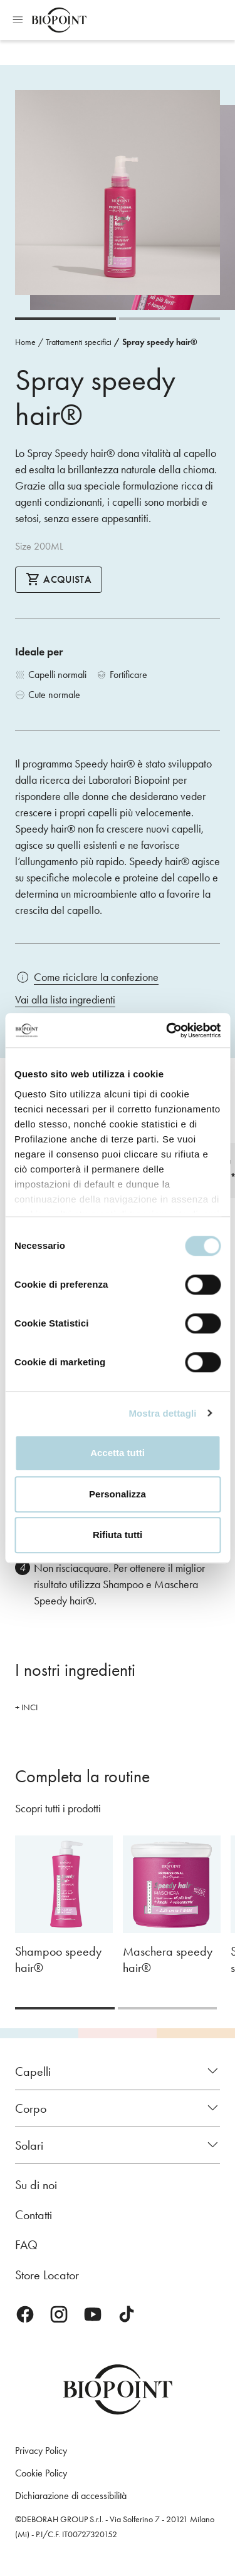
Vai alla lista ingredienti (65, 1000)
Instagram (59, 2314)
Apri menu (17, 20)
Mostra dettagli (162, 1413)
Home (25, 342)
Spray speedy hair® (159, 342)
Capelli (33, 2071)
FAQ (26, 2244)
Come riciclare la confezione (96, 977)
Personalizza (117, 1494)
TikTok (127, 2314)
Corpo (30, 2108)
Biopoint (58, 20)
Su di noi (36, 2184)
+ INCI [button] (26, 1707)
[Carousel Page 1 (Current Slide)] (65, 318)
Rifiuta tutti (117, 1534)
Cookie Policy (41, 2473)
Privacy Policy (41, 2450)
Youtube (93, 2314)
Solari (29, 2145)
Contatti (33, 2214)
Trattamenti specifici (79, 342)
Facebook (25, 2314)
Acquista (58, 579)
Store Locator (47, 2274)
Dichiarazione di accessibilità (71, 2496)
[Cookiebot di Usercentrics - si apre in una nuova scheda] (167, 1030)
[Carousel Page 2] (169, 318)
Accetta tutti (117, 1452)
